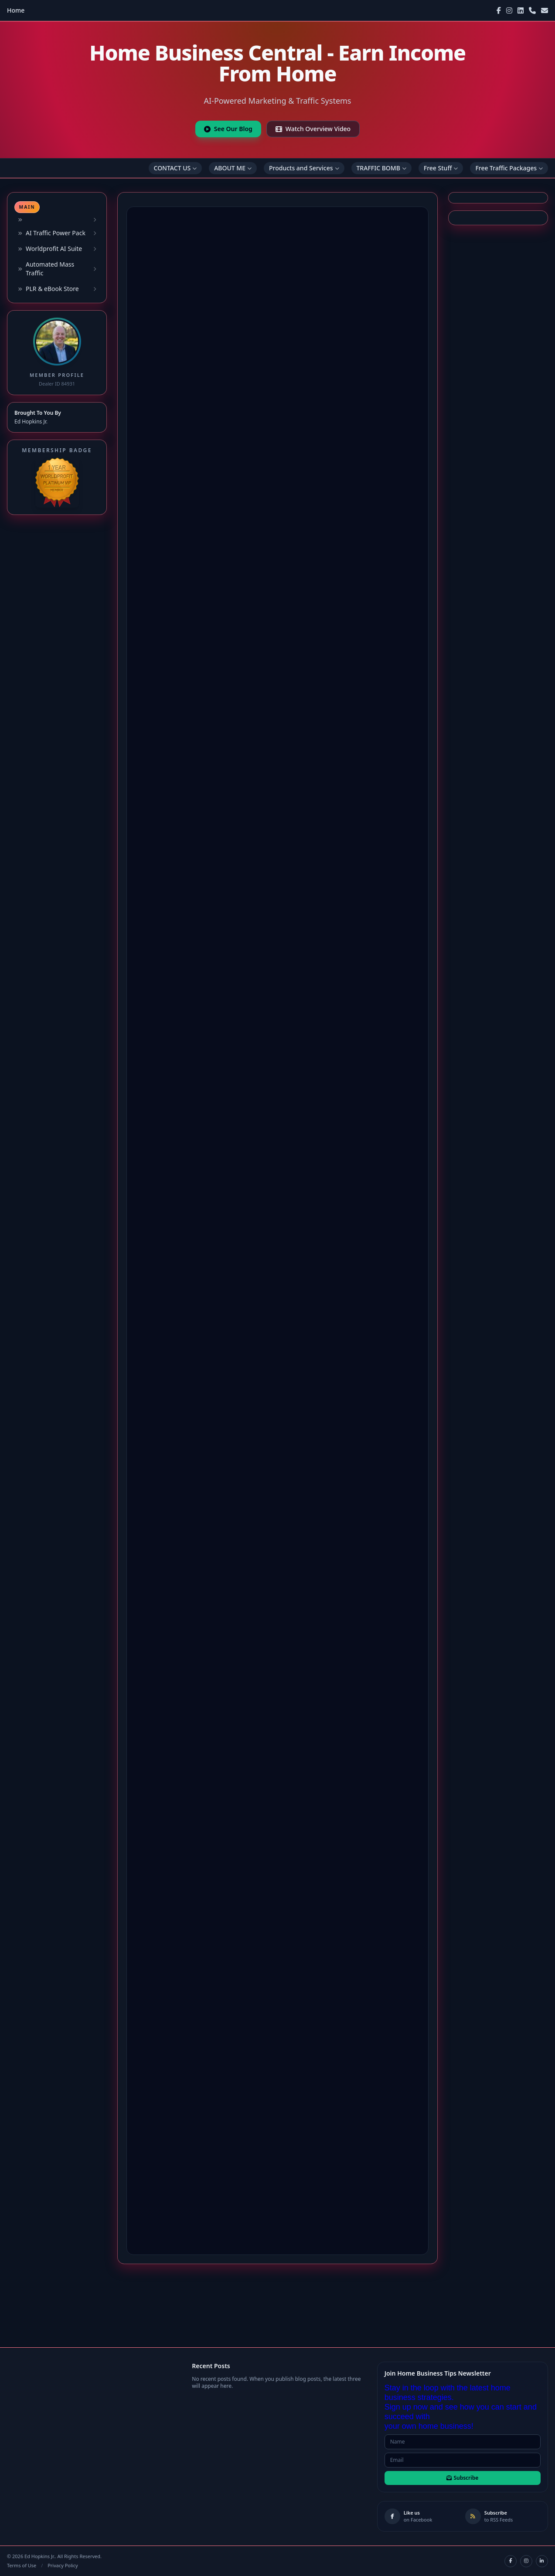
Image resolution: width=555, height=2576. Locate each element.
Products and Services (304, 168)
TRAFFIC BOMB (381, 168)
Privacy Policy (63, 2565)
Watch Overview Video (313, 129)
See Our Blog (228, 129)
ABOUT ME (233, 168)
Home (15, 10)
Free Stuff (441, 168)
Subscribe (462, 2477)
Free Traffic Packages (509, 168)
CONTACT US (175, 168)
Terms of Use (21, 2565)
